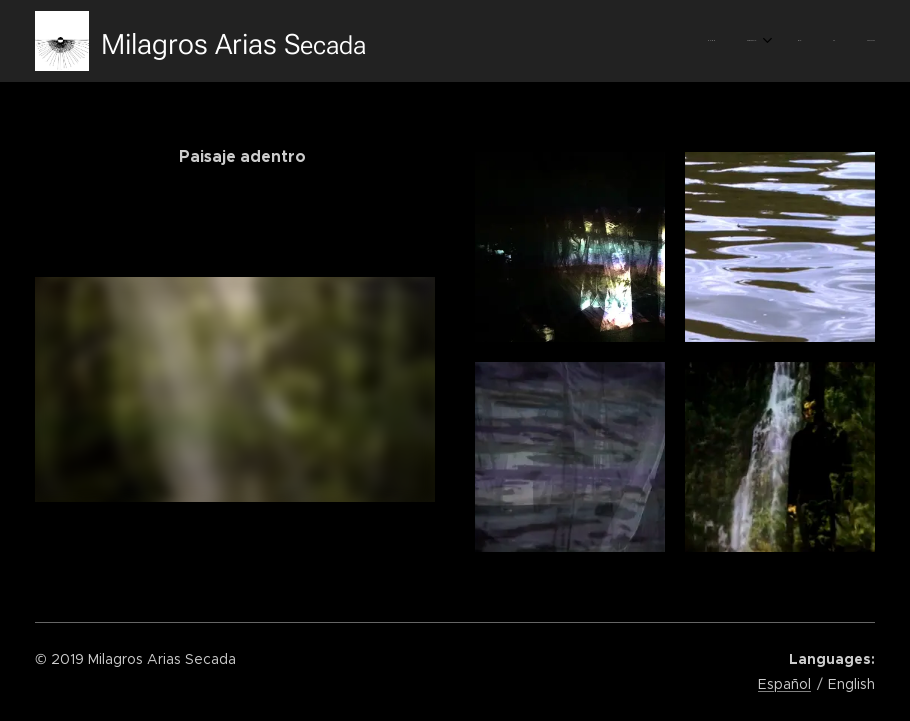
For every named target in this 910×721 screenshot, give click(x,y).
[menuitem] (742, 41)
